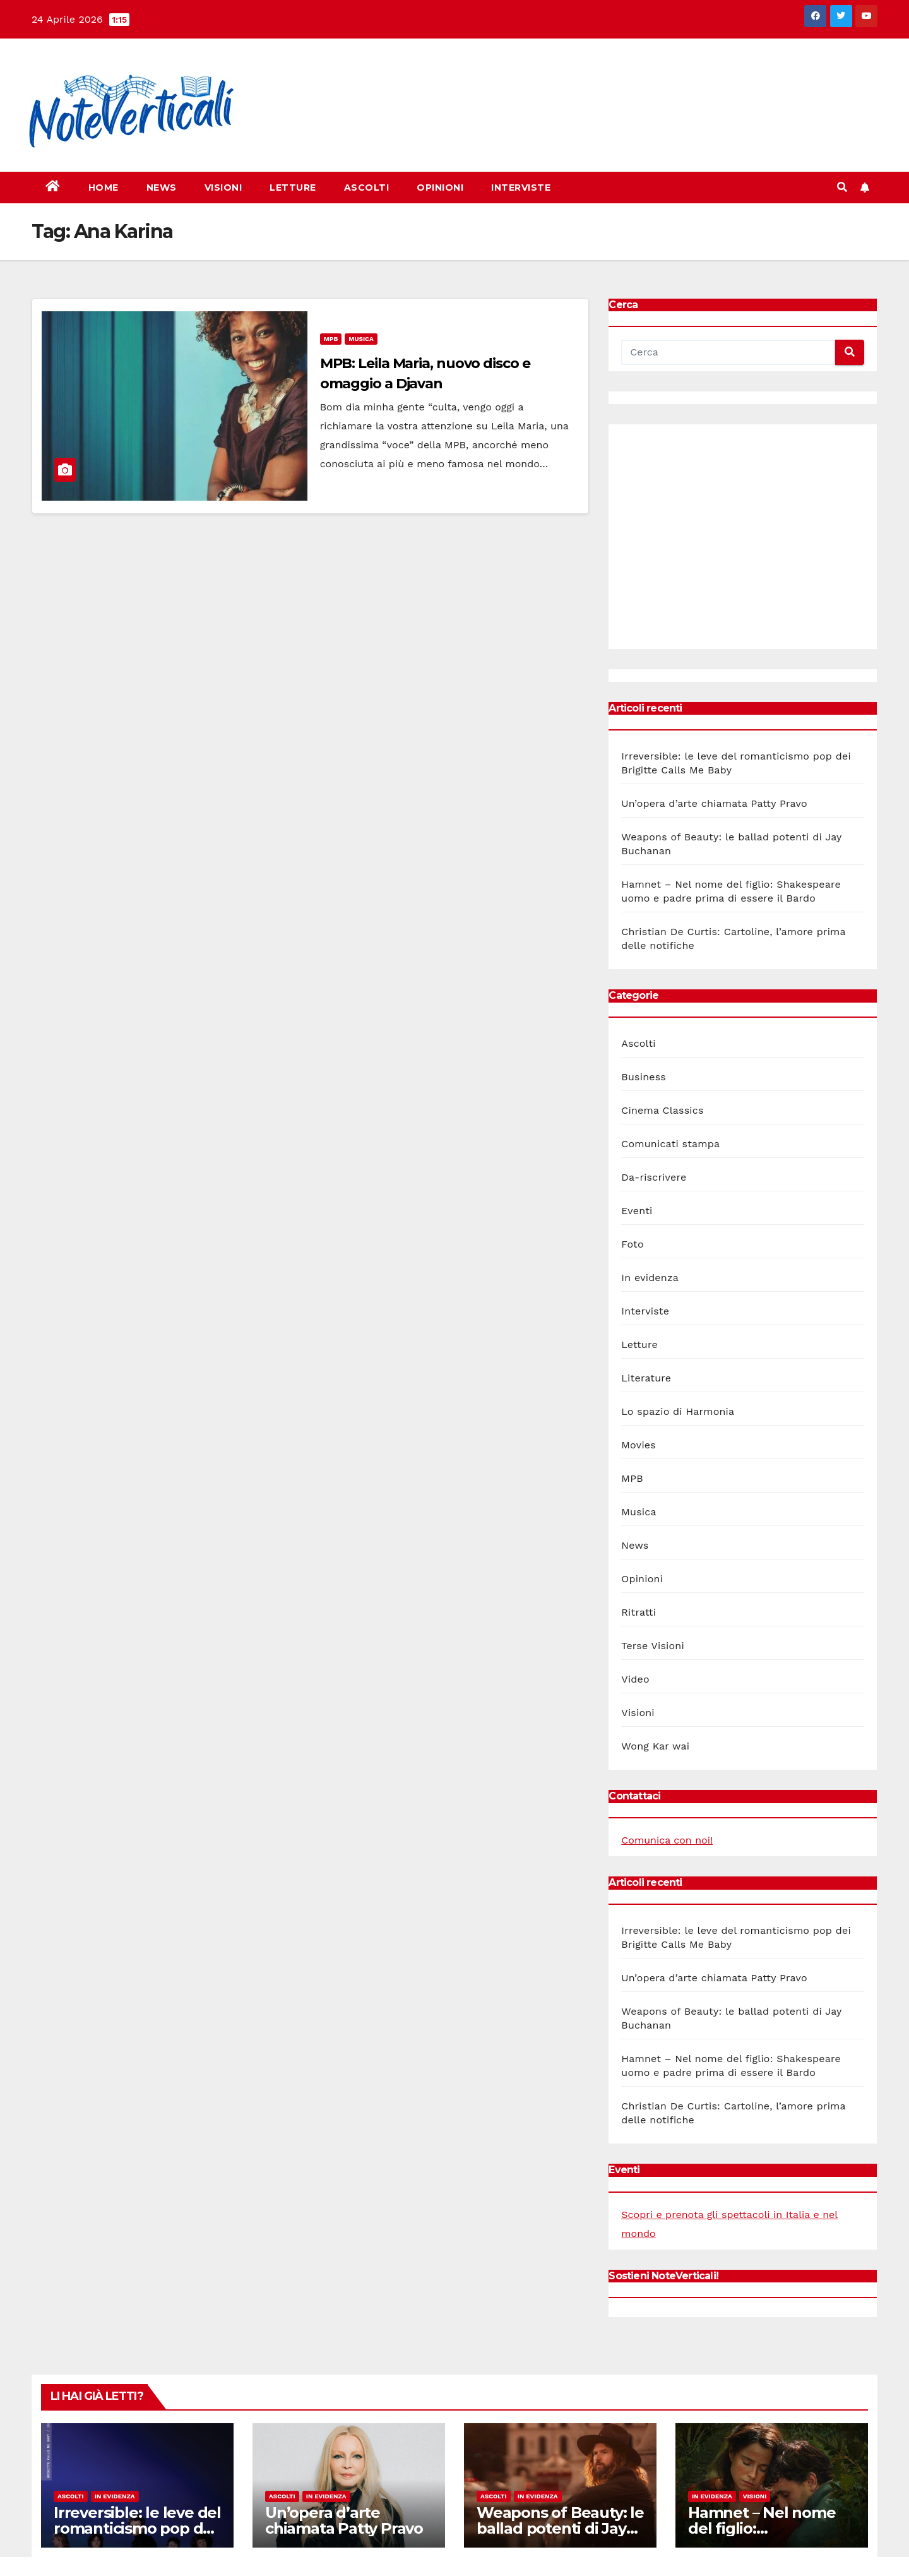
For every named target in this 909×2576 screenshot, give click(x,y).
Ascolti (366, 187)
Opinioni (440, 187)
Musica (360, 338)
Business (643, 1077)
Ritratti (638, 1612)
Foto (632, 1244)
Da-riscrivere (653, 1177)
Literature (646, 1378)
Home (103, 187)
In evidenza (650, 1278)
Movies (638, 1445)
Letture (293, 187)
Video (635, 1679)
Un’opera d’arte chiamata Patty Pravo (714, 803)
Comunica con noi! (667, 1840)
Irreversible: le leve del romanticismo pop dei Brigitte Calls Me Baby (137, 2528)
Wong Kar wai (655, 1746)
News (161, 187)
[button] (842, 187)
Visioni (223, 187)
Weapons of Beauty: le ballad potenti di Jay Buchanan (560, 2528)
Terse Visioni (652, 1646)
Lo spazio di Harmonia (677, 1411)
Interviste (520, 187)
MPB (331, 338)
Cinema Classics (662, 1110)
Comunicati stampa (670, 1144)
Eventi (636, 1211)
